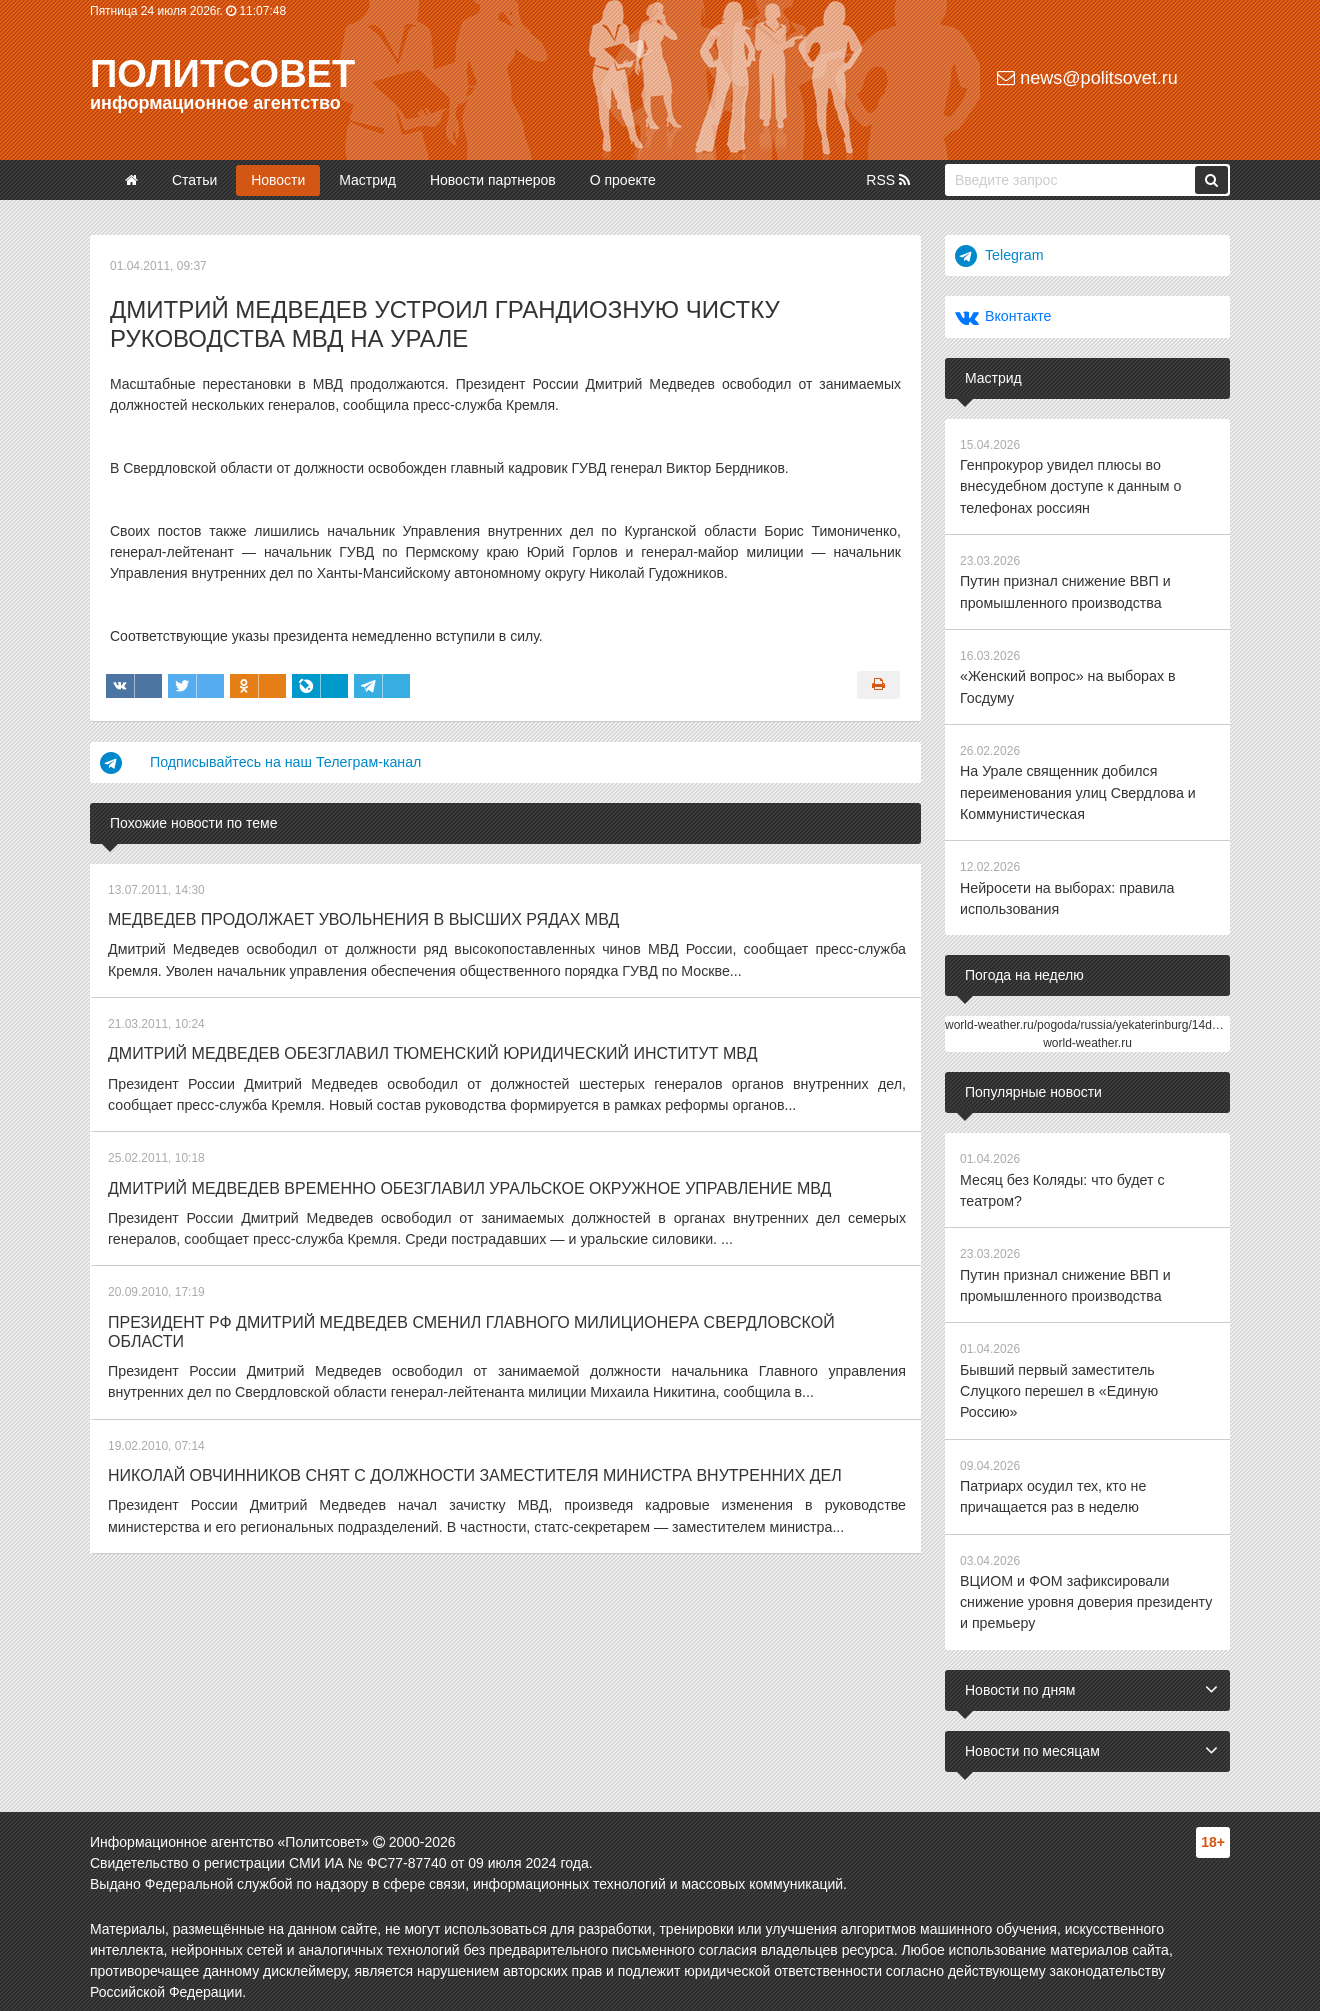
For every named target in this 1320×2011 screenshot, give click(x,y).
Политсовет (222, 74)
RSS (888, 180)
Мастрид (367, 180)
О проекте (623, 180)
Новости (278, 180)
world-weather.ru (1087, 1037)
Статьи (194, 180)
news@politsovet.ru (1087, 78)
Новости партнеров (493, 180)
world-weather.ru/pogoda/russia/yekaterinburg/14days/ (1089, 1019)
